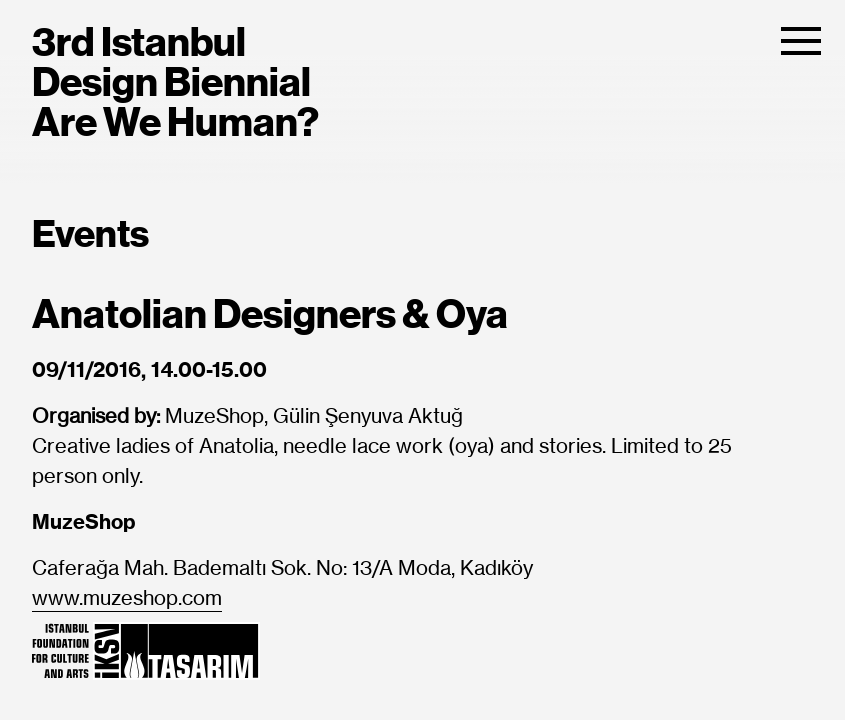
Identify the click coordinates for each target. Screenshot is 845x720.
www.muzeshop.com (127, 599)
